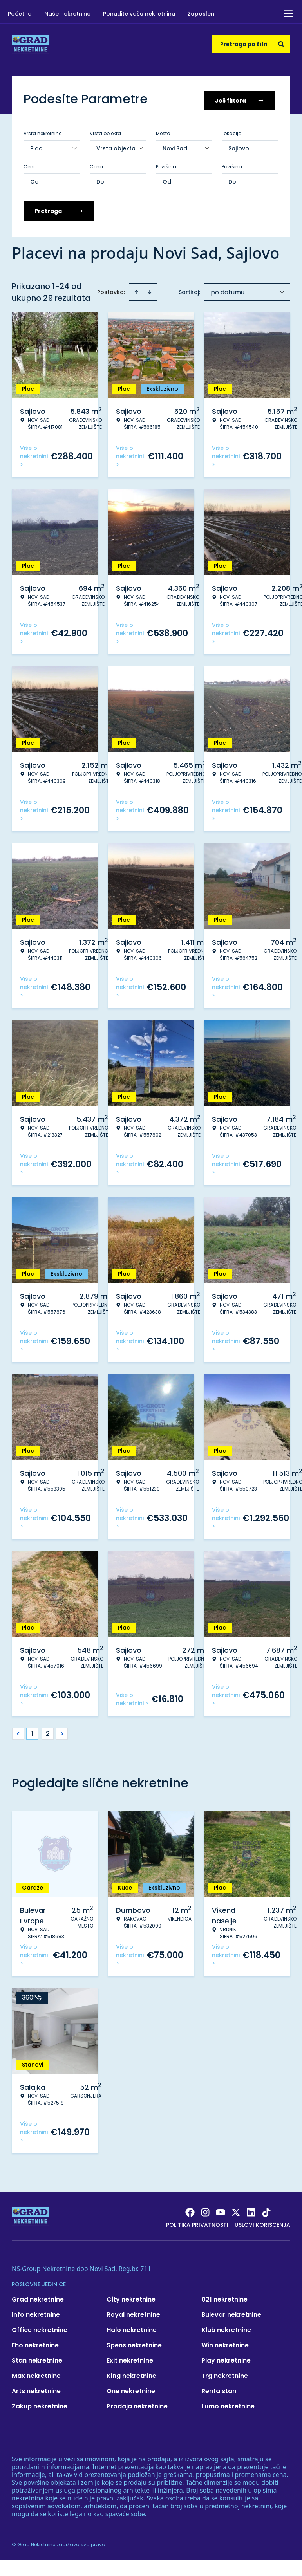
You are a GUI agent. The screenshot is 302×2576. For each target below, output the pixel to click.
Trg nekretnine (224, 2372)
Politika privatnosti (197, 2222)
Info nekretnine (36, 2311)
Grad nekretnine (38, 2296)
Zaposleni (201, 14)
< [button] (18, 1731)
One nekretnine (131, 2388)
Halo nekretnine (132, 2327)
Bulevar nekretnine (231, 2311)
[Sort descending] (150, 289)
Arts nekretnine (36, 2388)
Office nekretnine (39, 2327)
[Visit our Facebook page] (190, 2209)
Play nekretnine (226, 2357)
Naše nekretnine (67, 14)
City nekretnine (131, 2296)
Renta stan (218, 2388)
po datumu (227, 289)
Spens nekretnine (134, 2342)
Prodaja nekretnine (137, 2403)
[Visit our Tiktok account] (266, 2209)
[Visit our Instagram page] (205, 2209)
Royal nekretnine (133, 2311)
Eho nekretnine (35, 2342)
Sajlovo (238, 146)
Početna (20, 14)
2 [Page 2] (48, 1730)
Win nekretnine (225, 2342)
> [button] (62, 1731)
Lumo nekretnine (228, 2403)
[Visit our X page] (236, 2209)
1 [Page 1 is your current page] (32, 1730)
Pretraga (58, 208)
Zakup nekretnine (39, 2403)
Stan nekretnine (37, 2357)
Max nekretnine (36, 2372)
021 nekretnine (224, 2296)
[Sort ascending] (136, 289)
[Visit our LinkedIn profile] (251, 2209)
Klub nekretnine (226, 2327)
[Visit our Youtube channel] (220, 2209)
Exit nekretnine (130, 2357)
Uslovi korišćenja (262, 2222)
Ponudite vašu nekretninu (139, 14)
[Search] (281, 44)
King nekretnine (131, 2372)
